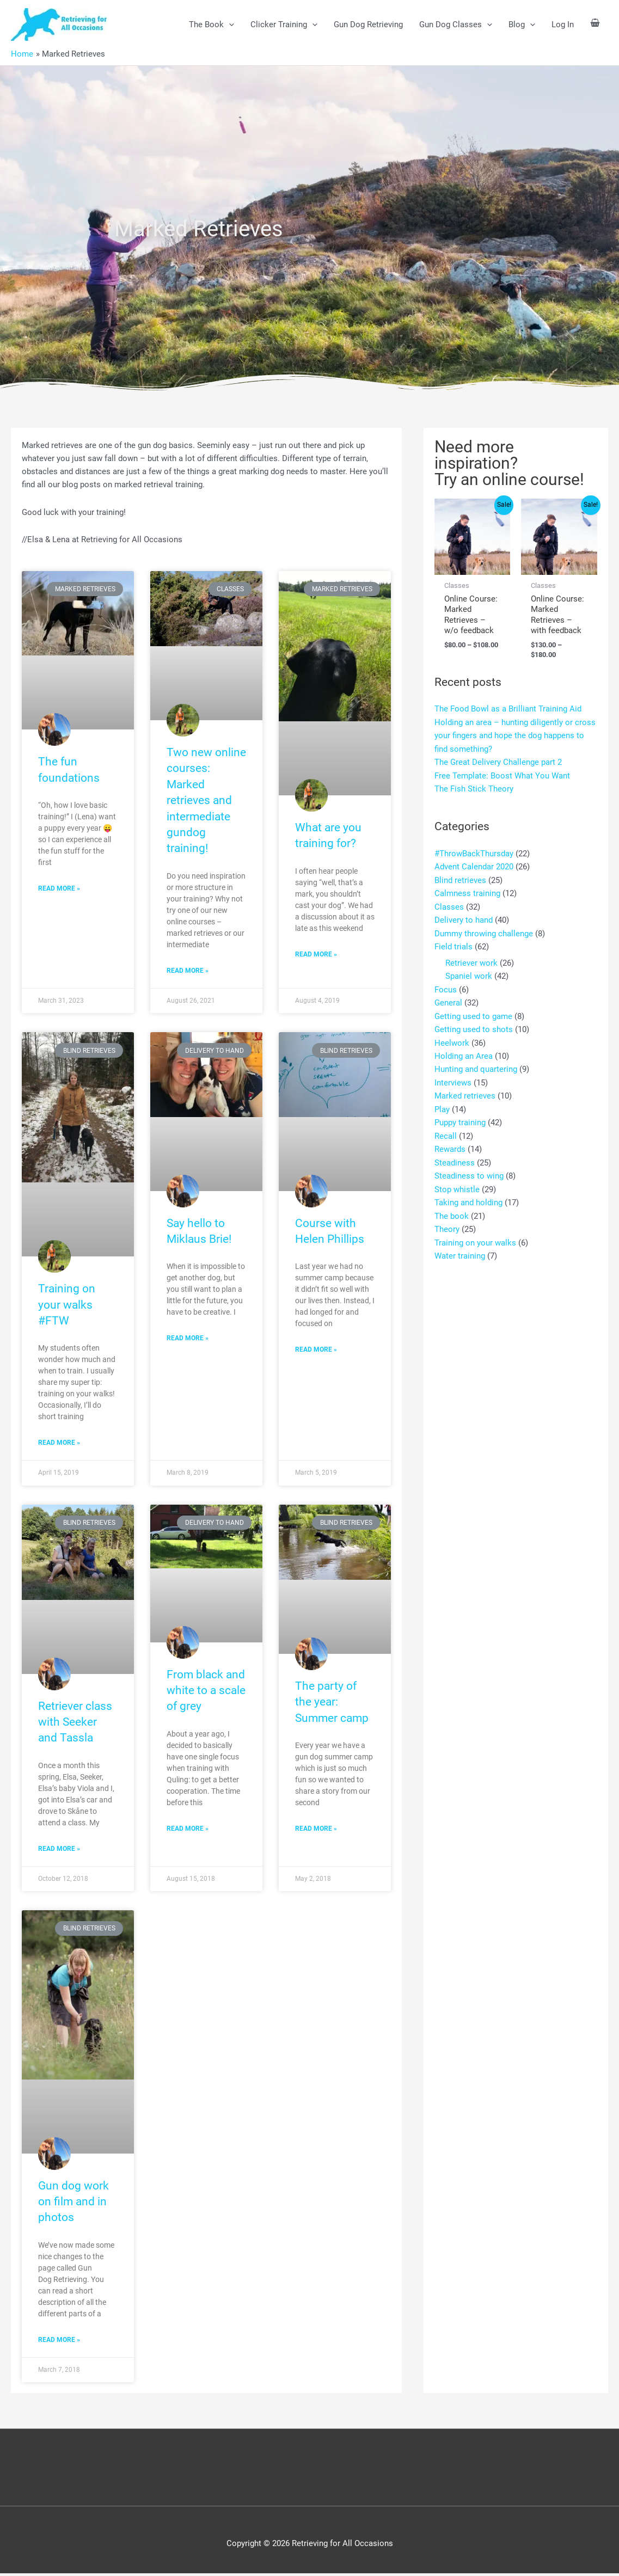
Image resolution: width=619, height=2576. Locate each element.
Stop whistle (457, 1182)
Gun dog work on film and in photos (73, 2203)
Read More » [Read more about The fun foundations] (59, 889)
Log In (562, 24)
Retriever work (471, 960)
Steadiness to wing (469, 1169)
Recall (445, 1129)
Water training (459, 1247)
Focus (445, 986)
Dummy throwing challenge (483, 931)
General (448, 999)
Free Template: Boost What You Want (502, 775)
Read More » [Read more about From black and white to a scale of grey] (188, 1830)
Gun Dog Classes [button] (455, 24)
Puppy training (460, 1116)
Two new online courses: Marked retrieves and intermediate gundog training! (206, 800)
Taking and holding (468, 1195)
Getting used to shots (473, 1025)
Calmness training (467, 892)
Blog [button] (521, 24)
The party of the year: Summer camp (332, 1703)
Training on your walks (475, 1234)
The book (451, 1208)
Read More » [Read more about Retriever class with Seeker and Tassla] (59, 1850)
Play (442, 1103)
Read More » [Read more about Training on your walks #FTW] (59, 1444)
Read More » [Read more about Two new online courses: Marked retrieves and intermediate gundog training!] (188, 971)
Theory (446, 1221)
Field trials (453, 944)
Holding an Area (463, 1051)
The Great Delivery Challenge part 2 (498, 761)
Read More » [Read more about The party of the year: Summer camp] (316, 1831)
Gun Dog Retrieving (368, 24)
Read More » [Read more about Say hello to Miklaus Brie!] (188, 1340)
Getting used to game (473, 1012)
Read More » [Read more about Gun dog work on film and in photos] (59, 2342)
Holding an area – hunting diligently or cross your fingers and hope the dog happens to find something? (515, 735)
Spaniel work (468, 973)
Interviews (452, 1077)
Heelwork (451, 1038)
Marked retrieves (464, 1090)
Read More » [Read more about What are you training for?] (316, 955)
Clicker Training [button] (283, 24)
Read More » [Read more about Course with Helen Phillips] (316, 1351)
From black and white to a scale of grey (206, 1691)
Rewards (449, 1143)
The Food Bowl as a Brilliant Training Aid (507, 709)
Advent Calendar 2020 (473, 865)
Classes (449, 905)
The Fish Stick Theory (473, 788)
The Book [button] (211, 24)
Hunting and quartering (475, 1064)
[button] (229, 24)
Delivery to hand (463, 918)
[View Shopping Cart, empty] (595, 24)
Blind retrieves (460, 879)
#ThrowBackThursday (473, 852)
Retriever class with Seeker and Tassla (75, 1723)
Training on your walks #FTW (66, 1305)
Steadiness (454, 1156)
